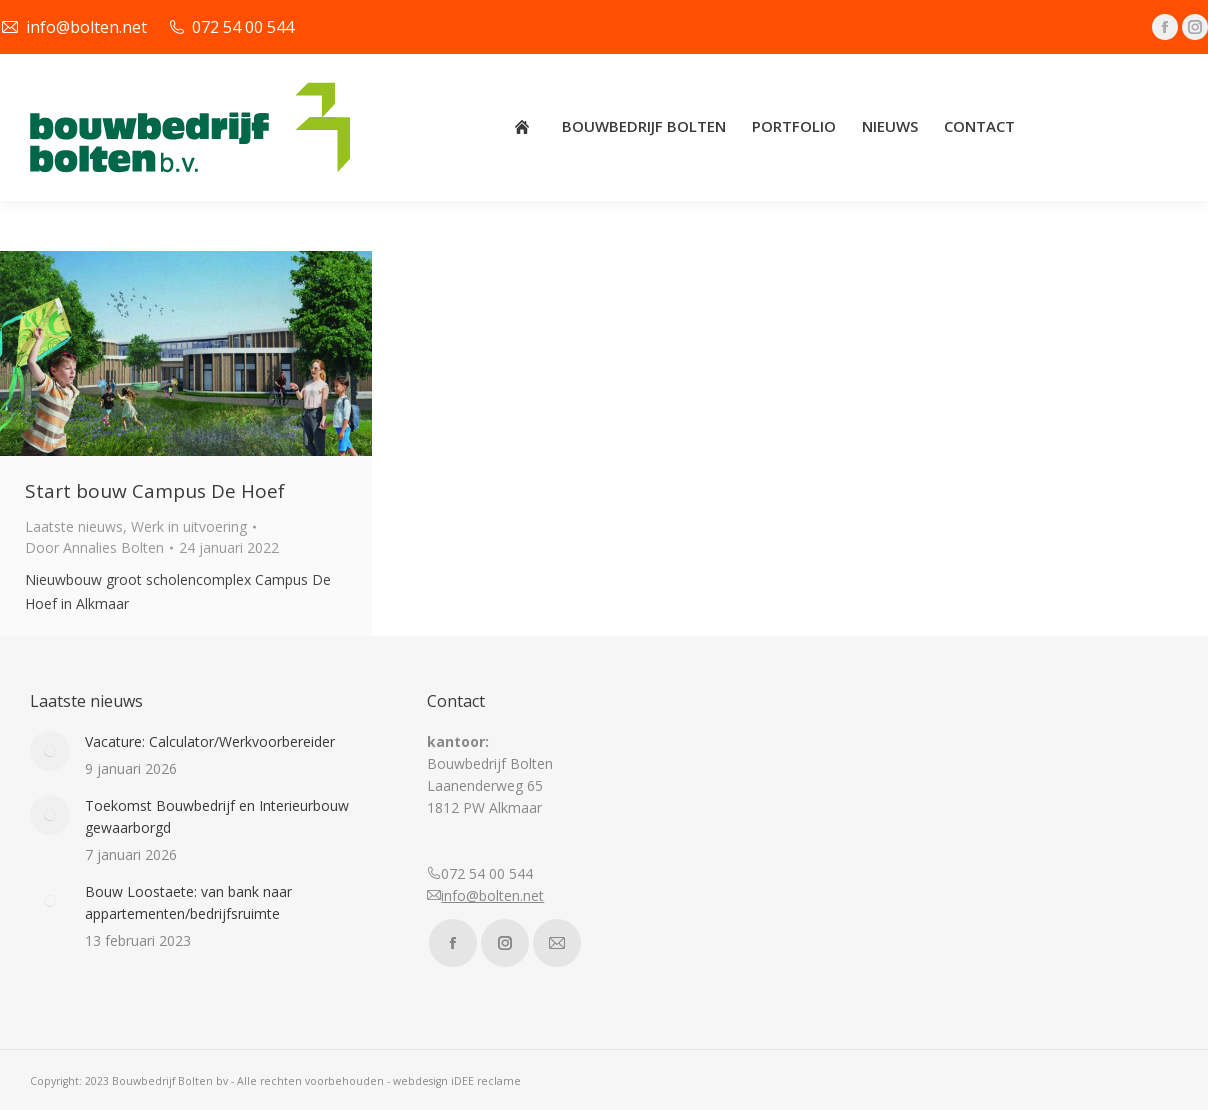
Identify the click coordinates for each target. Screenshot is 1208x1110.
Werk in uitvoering (189, 526)
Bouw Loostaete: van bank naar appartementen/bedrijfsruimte (188, 902)
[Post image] (50, 751)
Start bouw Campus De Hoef (155, 491)
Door (94, 547)
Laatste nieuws (74, 526)
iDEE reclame (486, 1081)
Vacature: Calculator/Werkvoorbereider (210, 741)
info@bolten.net (492, 895)
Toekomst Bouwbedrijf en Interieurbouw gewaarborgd (217, 816)
